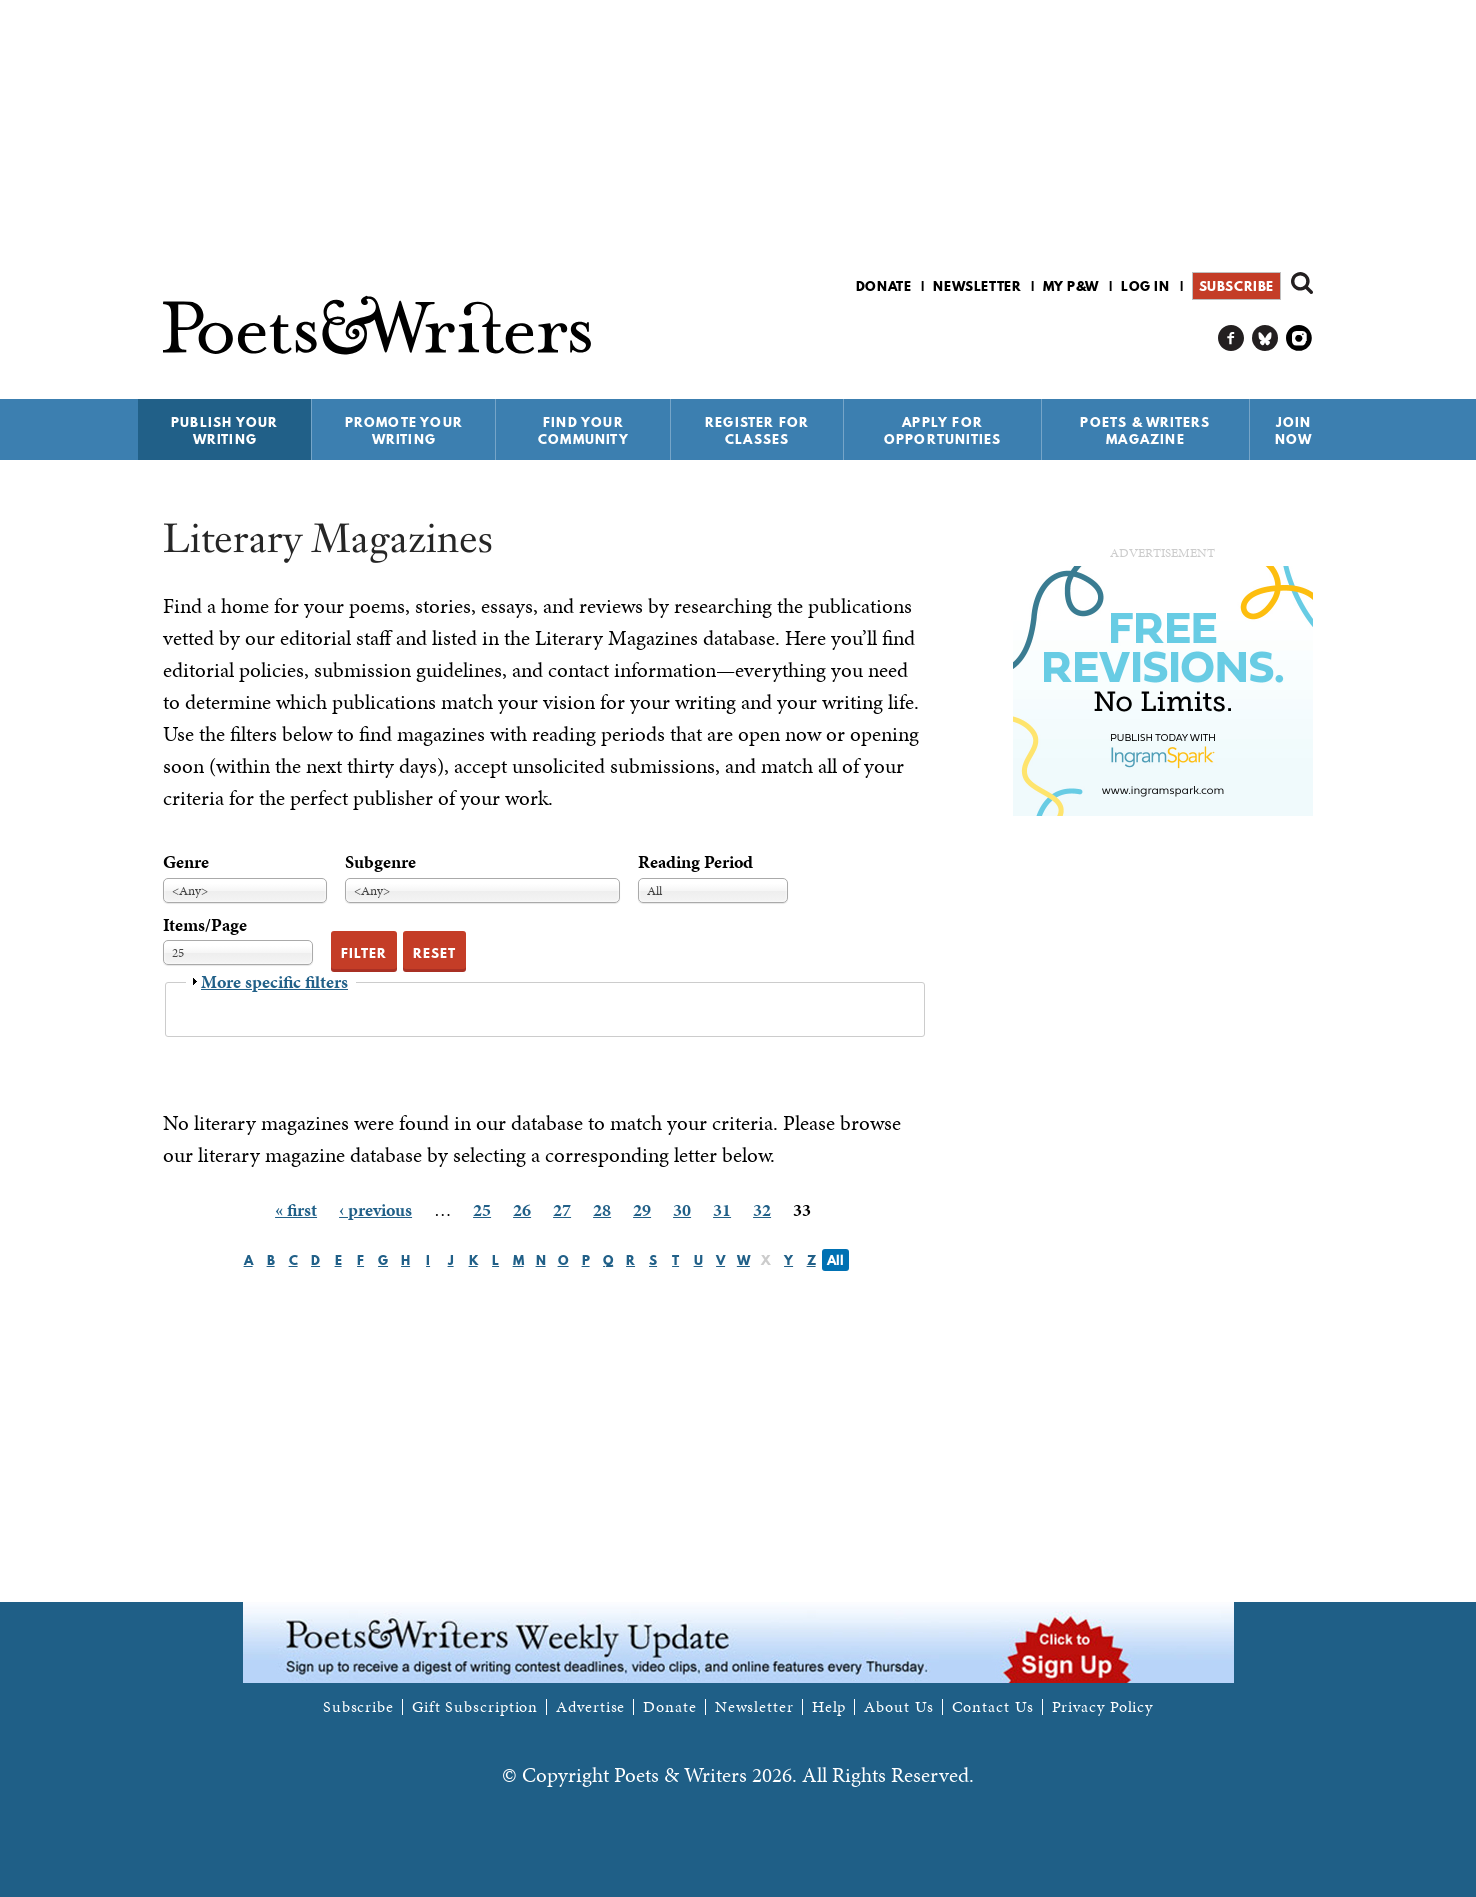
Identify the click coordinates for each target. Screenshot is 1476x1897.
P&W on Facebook (1231, 338)
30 (682, 1209)
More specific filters (274, 981)
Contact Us (993, 1707)
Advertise (590, 1707)
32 (762, 1209)
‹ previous (375, 1209)
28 (602, 1209)
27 (562, 1209)
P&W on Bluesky (1265, 338)
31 (722, 1209)
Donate (884, 286)
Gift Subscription (475, 1707)
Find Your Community (583, 430)
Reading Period (695, 861)
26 (522, 1209)
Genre (186, 861)
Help (829, 1707)
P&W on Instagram (1299, 338)
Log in (1145, 286)
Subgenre (380, 861)
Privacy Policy (1103, 1707)
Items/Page (205, 924)
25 (482, 1209)
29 (642, 1209)
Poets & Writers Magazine (1145, 430)
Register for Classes (757, 430)
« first (296, 1209)
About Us (898, 1707)
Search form (1302, 283)
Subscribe (1236, 286)
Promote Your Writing (404, 430)
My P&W (1071, 286)
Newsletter (977, 286)
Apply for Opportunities (943, 430)
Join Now (1294, 430)
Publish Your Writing (224, 430)
